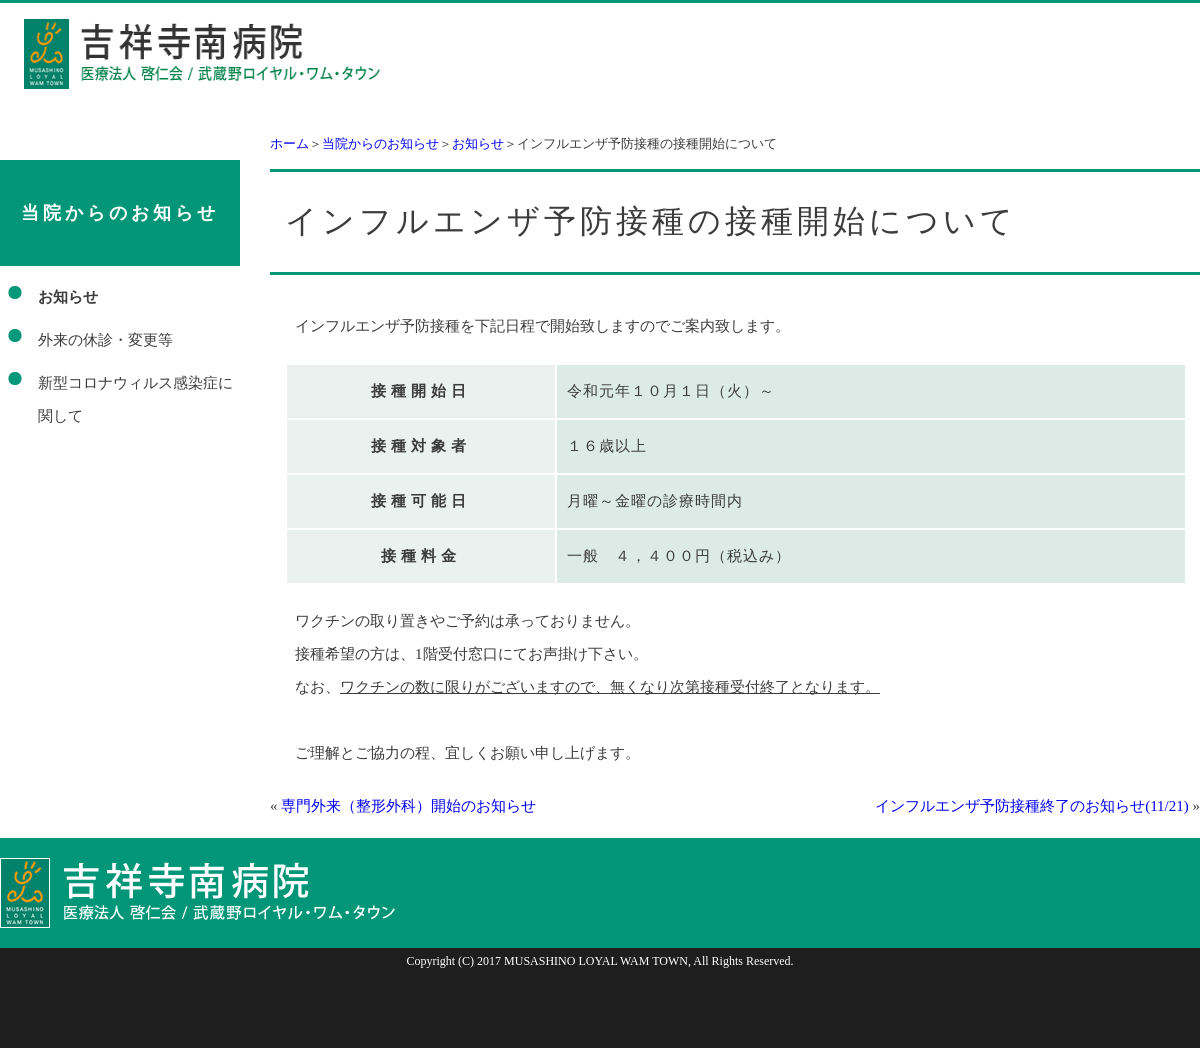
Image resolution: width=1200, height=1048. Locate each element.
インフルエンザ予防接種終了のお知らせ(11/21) (1032, 806)
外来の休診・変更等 (105, 340)
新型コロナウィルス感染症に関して (135, 399)
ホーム (289, 143)
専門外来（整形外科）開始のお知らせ (408, 806)
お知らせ (478, 143)
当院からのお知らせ (380, 143)
